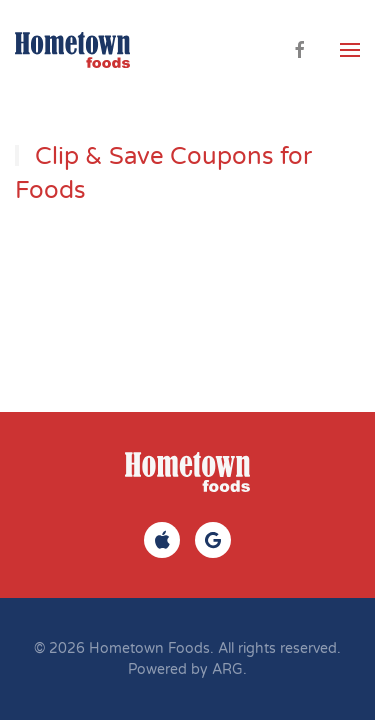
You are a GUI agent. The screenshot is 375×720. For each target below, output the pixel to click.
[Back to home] (72, 50)
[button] (350, 50)
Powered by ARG (185, 669)
